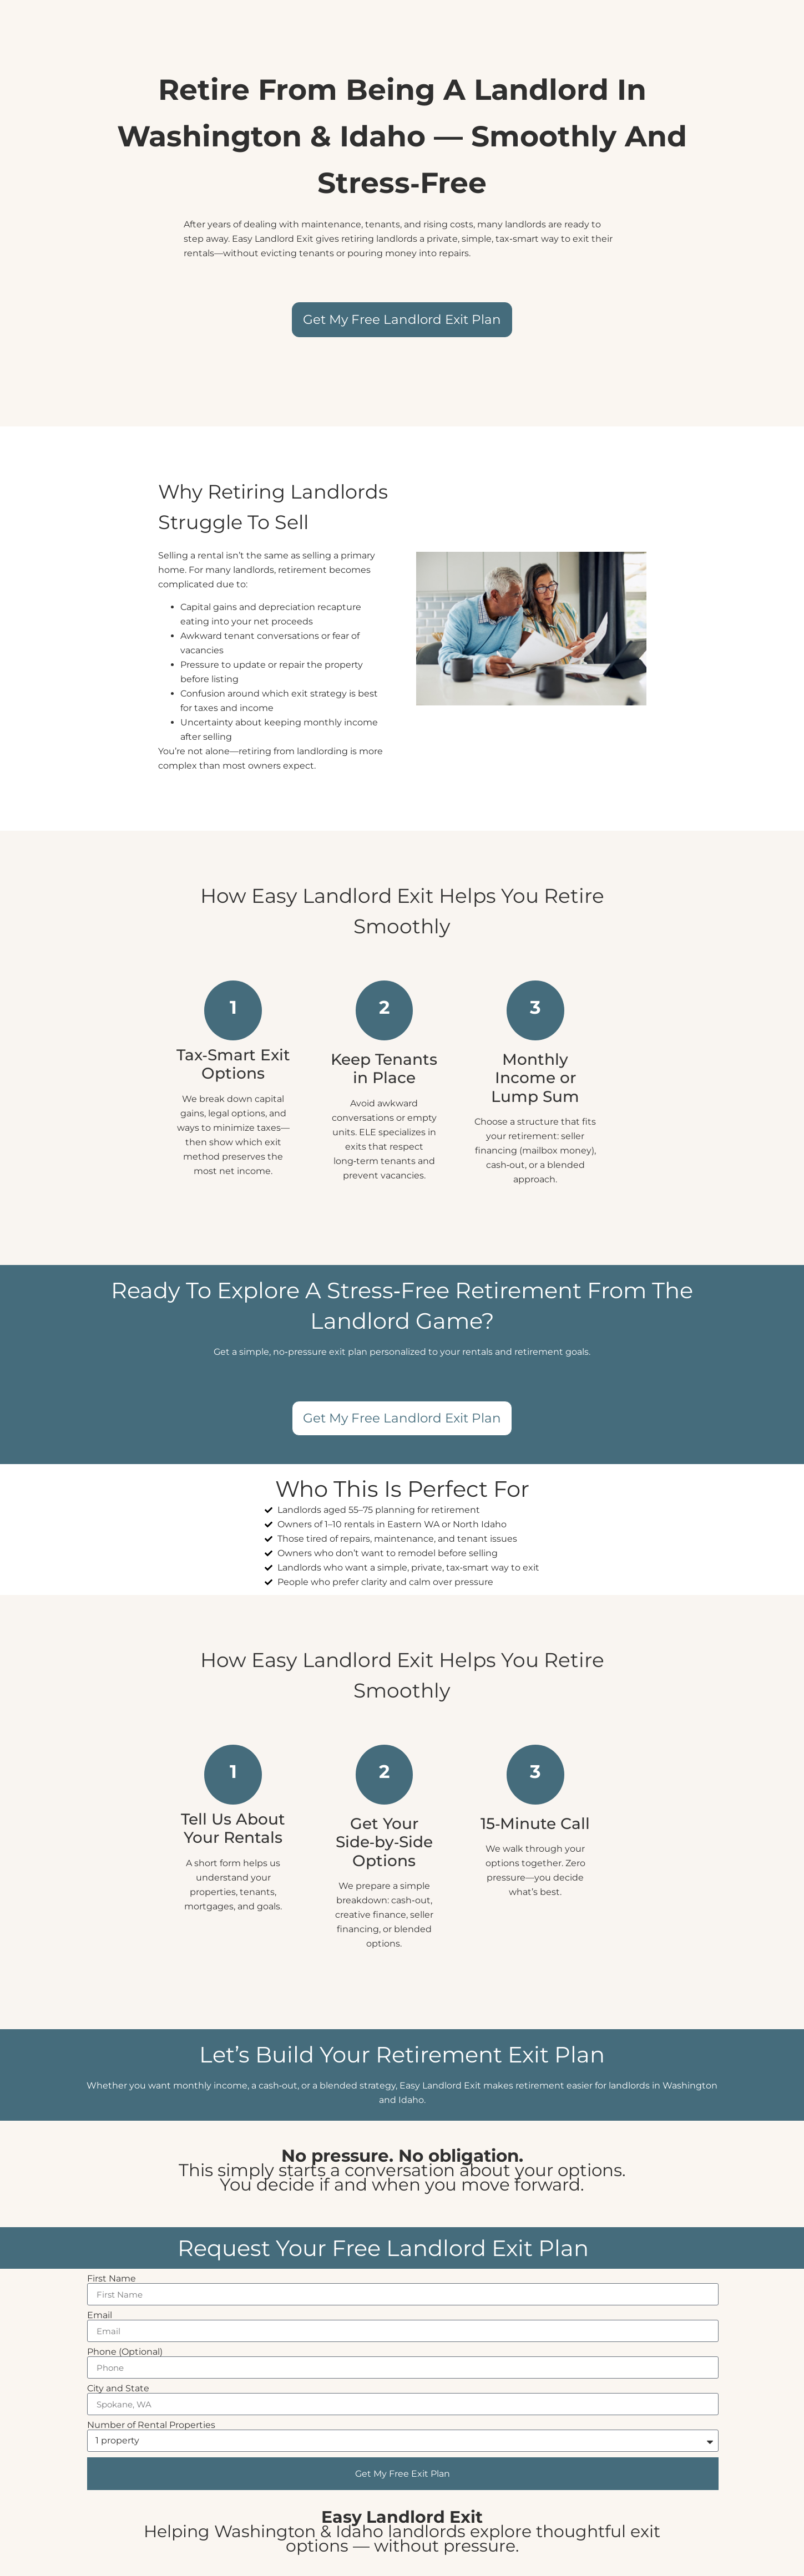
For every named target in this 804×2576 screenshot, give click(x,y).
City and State (118, 2388)
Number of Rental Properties (151, 2425)
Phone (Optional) (125, 2352)
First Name (111, 2278)
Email (99, 2315)
